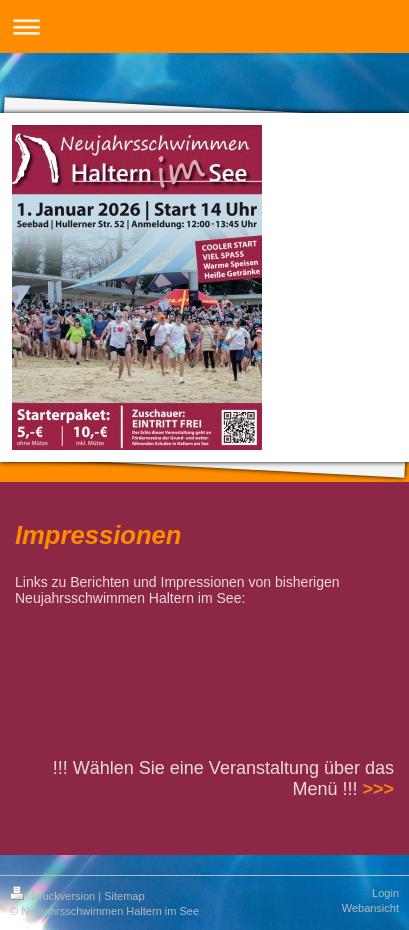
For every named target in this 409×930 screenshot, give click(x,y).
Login (385, 893)
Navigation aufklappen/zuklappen (204, 26)
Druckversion (54, 896)
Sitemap (124, 896)
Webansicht (370, 908)
